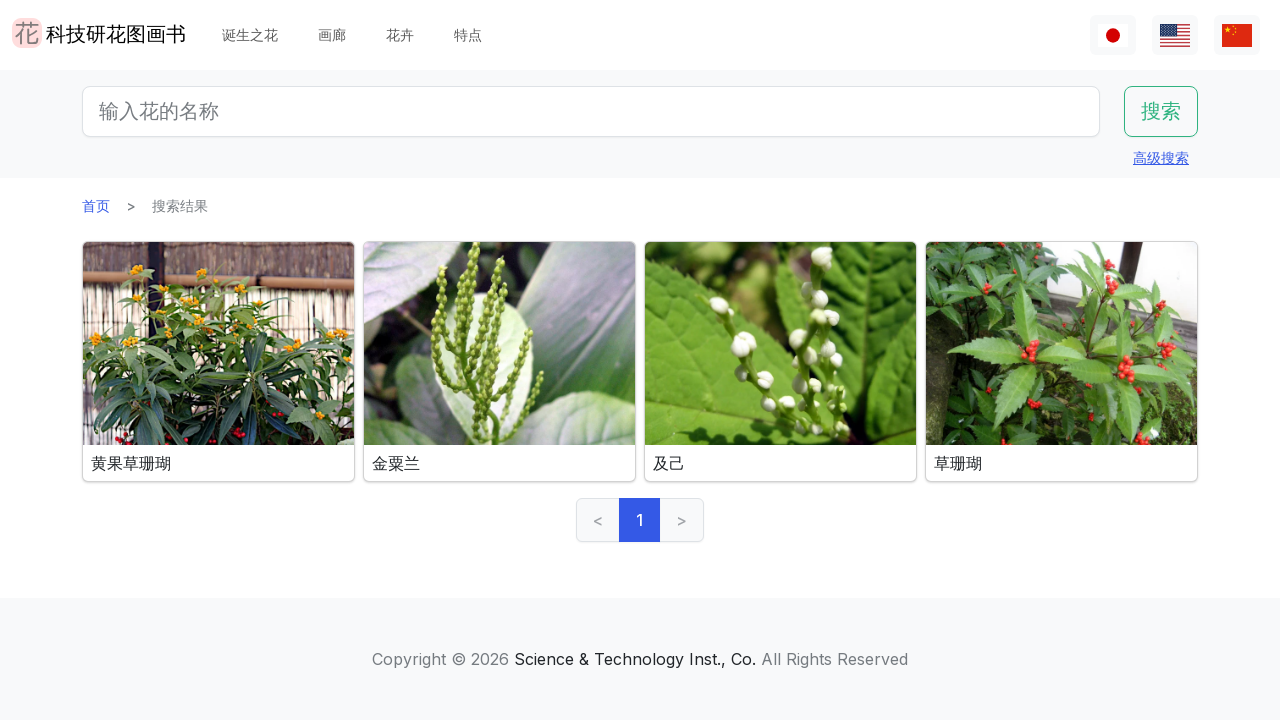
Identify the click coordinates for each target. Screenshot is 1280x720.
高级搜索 (1161, 157)
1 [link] (639, 520)
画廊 (332, 34)
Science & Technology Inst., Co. (635, 659)
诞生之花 (250, 34)
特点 (468, 34)
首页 (96, 205)
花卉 (400, 34)
